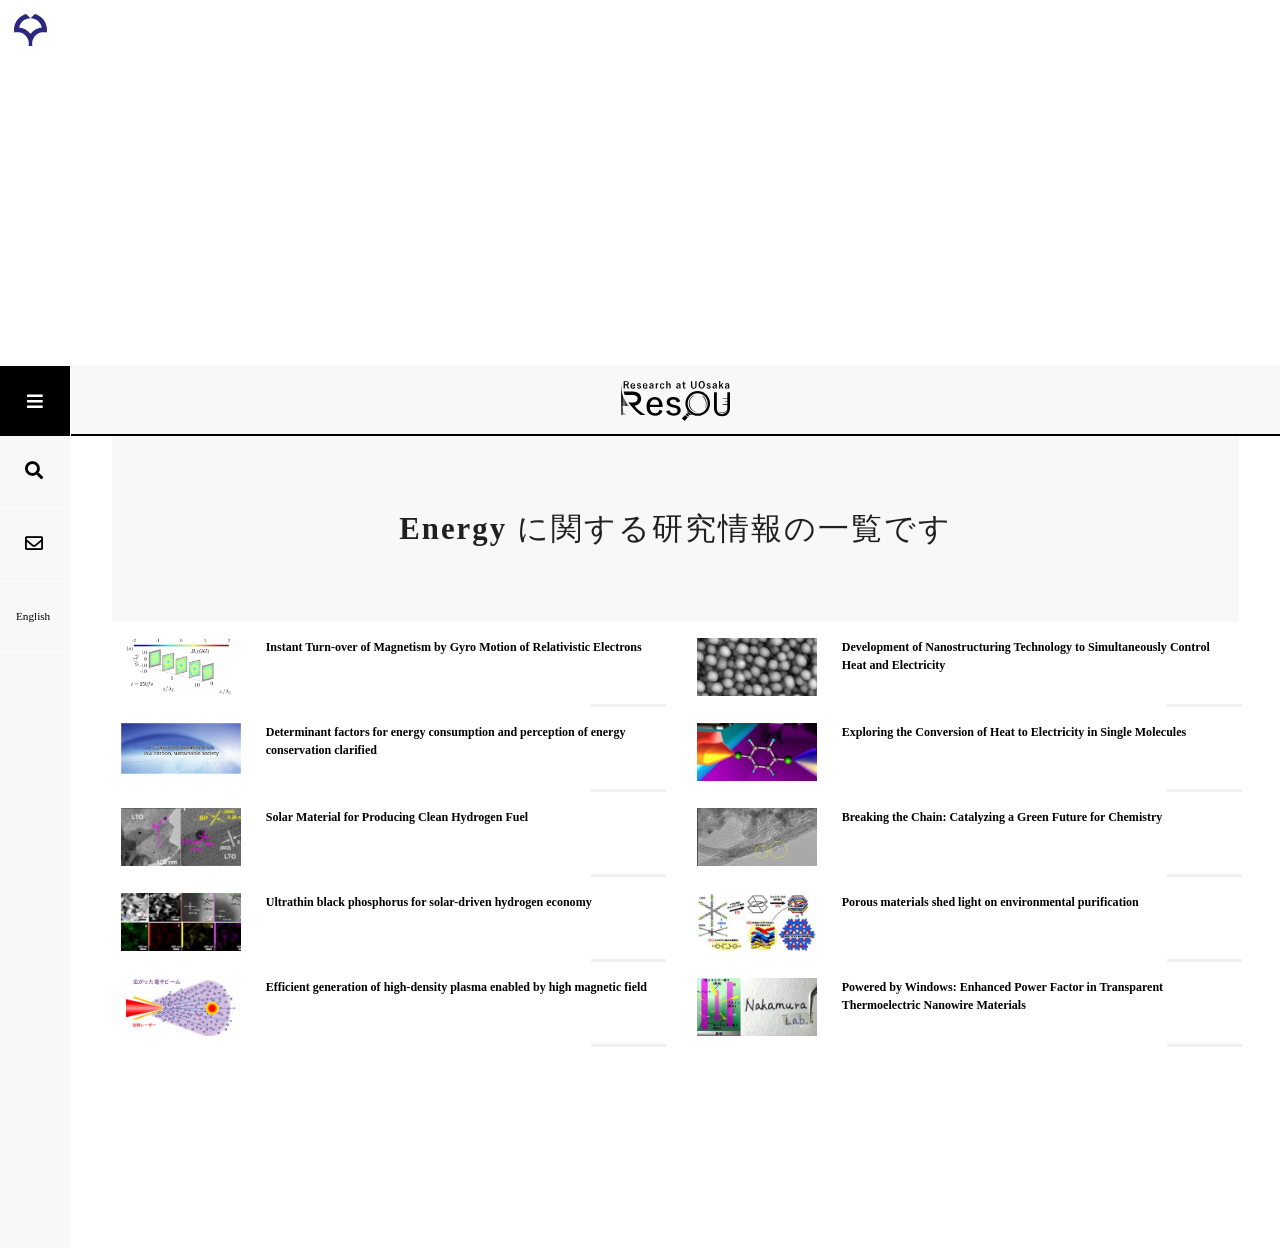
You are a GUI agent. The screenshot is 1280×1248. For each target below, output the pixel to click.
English (34, 616)
